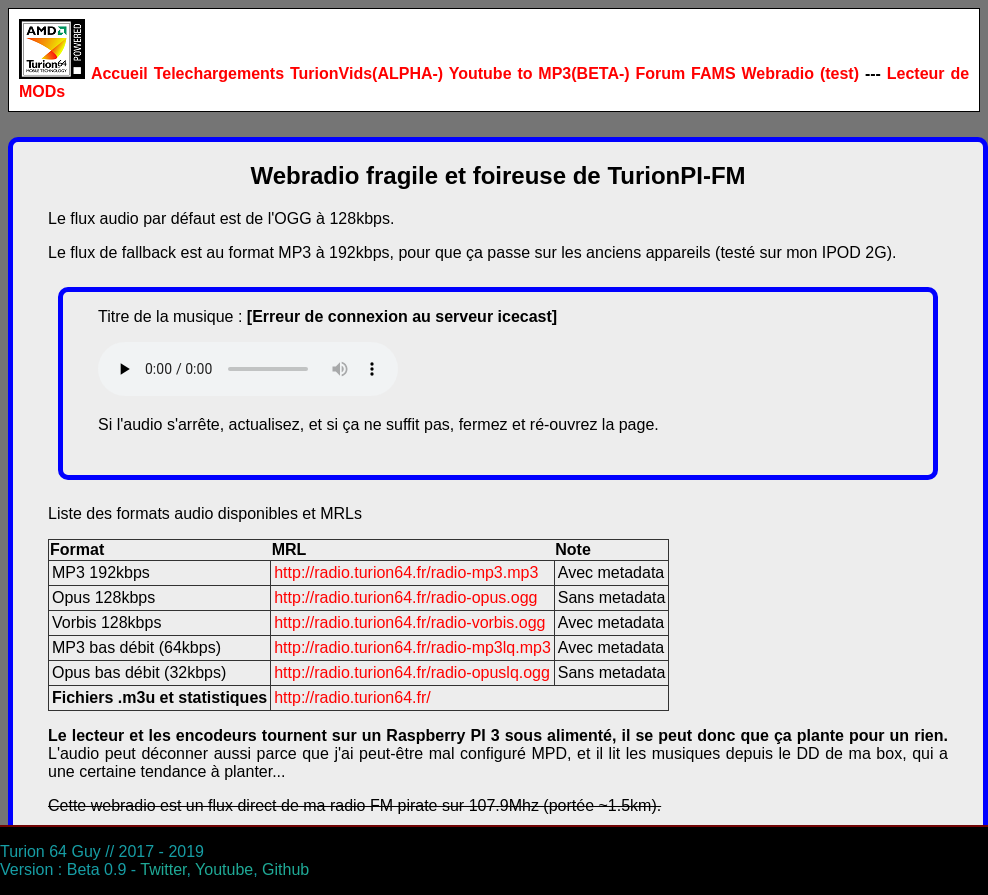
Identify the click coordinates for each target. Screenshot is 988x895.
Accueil (119, 73)
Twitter (163, 869)
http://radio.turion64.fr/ (352, 697)
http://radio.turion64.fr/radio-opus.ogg (405, 597)
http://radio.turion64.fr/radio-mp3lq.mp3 (412, 647)
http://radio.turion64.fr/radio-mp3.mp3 (406, 572)
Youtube (224, 869)
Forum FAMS (685, 73)
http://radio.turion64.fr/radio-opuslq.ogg (412, 672)
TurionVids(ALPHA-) (366, 73)
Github (285, 869)
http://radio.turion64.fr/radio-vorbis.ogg (409, 622)
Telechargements (219, 73)
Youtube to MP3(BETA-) (539, 73)
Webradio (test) (800, 73)
